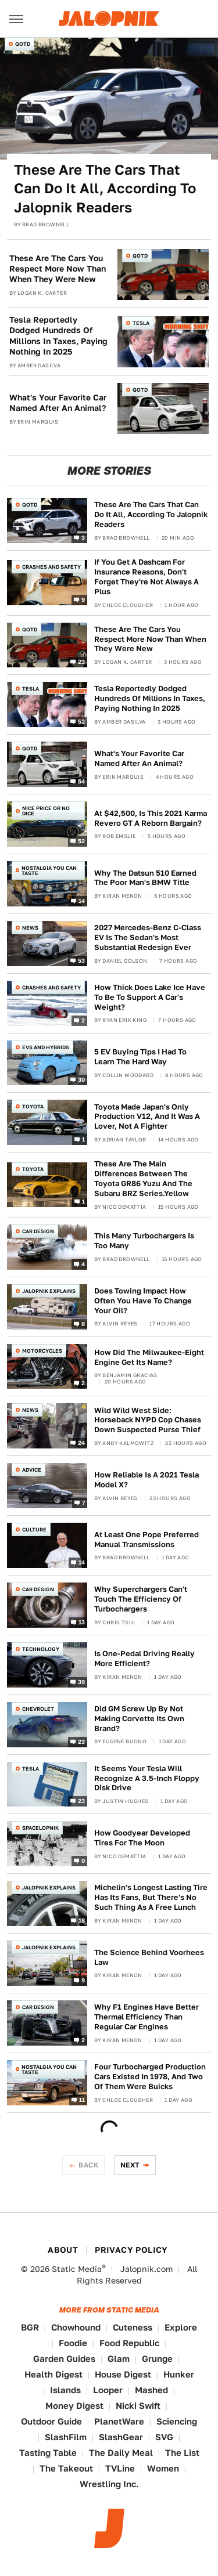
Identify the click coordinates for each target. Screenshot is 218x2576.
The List (182, 2453)
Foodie (73, 2343)
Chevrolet (38, 1709)
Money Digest (74, 2406)
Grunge (157, 2359)
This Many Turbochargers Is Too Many (144, 1240)
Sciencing (176, 2421)
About (63, 2250)
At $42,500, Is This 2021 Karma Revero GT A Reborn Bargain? (150, 818)
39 (81, 1681)
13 (81, 1621)
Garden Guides (64, 2359)
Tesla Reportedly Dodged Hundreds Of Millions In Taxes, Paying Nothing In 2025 (58, 335)
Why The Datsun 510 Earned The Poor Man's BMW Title (145, 878)
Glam (119, 2359)
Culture (34, 1529)
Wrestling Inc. (109, 2484)
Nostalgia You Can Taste (49, 870)
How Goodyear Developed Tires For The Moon (142, 1838)
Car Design (38, 1231)
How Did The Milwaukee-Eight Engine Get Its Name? (149, 1357)
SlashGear (121, 2437)
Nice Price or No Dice (46, 810)
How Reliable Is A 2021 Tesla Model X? (146, 1480)
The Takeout (66, 2468)
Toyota (33, 1106)
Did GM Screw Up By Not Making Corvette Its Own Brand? (139, 1718)
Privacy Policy (131, 2250)
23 (81, 661)
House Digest (123, 2374)
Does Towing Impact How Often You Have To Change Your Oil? (143, 1301)
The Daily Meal (121, 2453)
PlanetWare (119, 2421)
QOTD (22, 44)
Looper (108, 2390)
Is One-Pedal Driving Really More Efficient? (144, 1658)
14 (81, 900)
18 (81, 1920)
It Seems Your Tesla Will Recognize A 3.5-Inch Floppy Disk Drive (146, 1778)
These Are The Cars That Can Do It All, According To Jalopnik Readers (105, 188)
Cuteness (132, 2327)
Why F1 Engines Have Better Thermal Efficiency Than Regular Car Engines (146, 2017)
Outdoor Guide (51, 2421)
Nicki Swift (138, 2406)
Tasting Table (48, 2453)
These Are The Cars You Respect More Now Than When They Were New (57, 269)
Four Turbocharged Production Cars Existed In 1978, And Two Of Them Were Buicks (150, 2076)
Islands (65, 2390)
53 (81, 959)
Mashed (151, 2390)
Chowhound (76, 2327)
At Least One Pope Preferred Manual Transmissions (146, 1539)
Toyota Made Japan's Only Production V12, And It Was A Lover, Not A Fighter (147, 1117)
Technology (40, 1649)
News (30, 927)
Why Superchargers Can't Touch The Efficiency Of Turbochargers (140, 1599)
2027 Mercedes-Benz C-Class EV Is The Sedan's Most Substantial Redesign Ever (147, 937)
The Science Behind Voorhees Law (149, 1957)
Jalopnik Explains (49, 1291)
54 (81, 781)
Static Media (77, 2269)
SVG (164, 2437)
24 (81, 1442)
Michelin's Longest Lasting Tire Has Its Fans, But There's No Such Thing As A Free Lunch (151, 1897)
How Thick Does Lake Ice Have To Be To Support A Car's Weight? (149, 997)
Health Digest (53, 2374)
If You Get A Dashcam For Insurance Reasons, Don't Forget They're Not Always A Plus (146, 577)
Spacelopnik (40, 1827)
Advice (31, 1469)
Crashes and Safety (51, 566)
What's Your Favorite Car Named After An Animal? (57, 403)
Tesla (141, 323)
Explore (181, 2327)
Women (163, 2468)
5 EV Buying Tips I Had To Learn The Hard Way (140, 1056)
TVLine (120, 2468)
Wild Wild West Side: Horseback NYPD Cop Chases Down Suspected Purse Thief (147, 1420)
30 (81, 1079)
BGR (30, 2327)
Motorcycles (42, 1350)
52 (81, 721)
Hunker (178, 2374)
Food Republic (129, 2343)
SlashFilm (66, 2437)
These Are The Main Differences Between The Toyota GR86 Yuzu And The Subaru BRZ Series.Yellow (143, 1178)
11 (82, 2099)
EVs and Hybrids (45, 1047)
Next (130, 2164)
